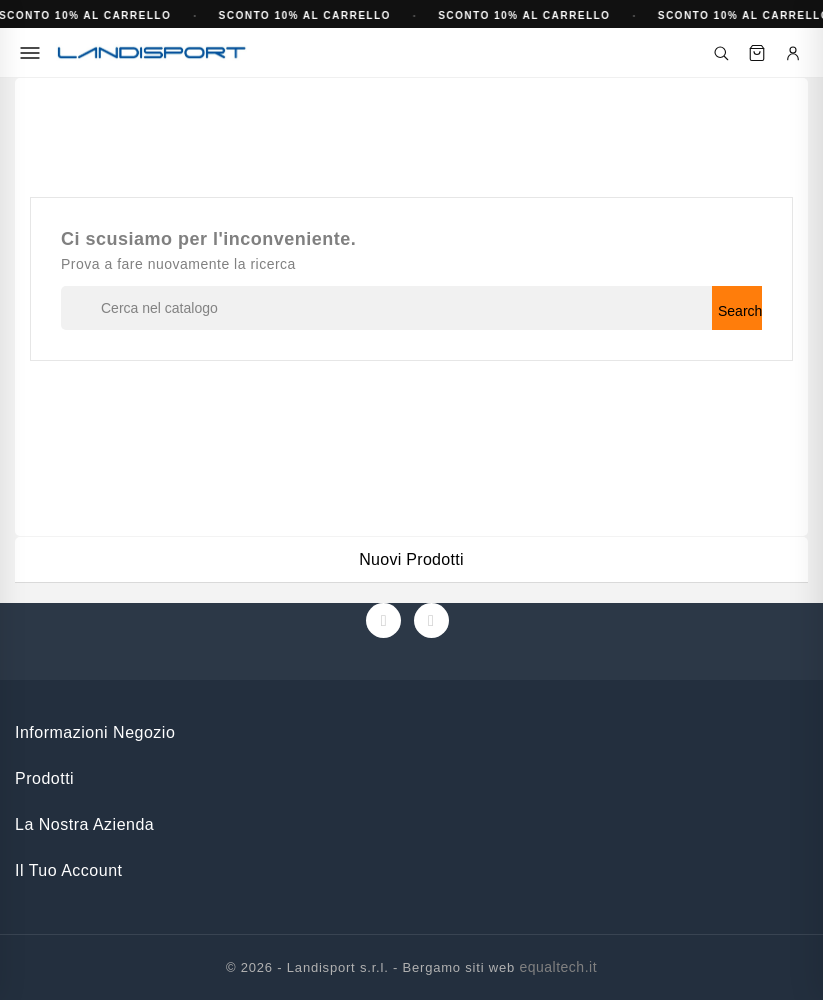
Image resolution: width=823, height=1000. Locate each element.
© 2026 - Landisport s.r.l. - (314, 967)
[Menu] (30, 53)
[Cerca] (721, 53)
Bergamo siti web (459, 967)
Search (740, 311)
